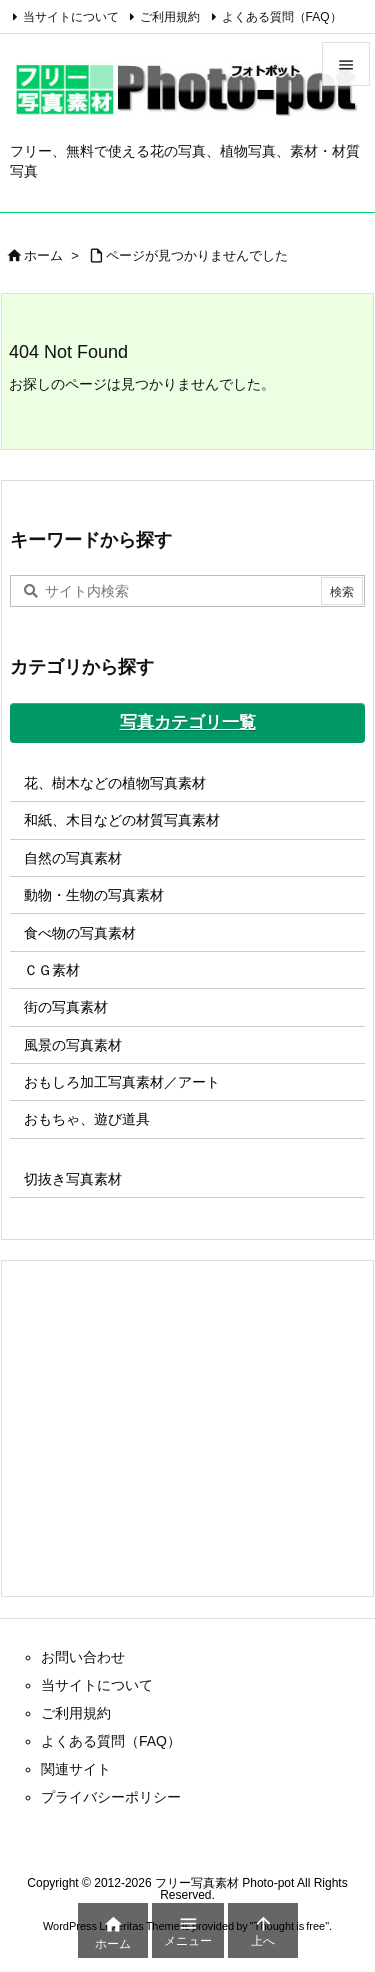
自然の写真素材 (73, 858)
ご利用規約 (170, 17)
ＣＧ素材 (52, 970)
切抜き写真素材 (73, 1179)
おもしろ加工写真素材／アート (122, 1082)
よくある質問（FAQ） (282, 17)
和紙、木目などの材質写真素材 (122, 820)
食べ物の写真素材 (80, 933)
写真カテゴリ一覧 (188, 722)
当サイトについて (71, 17)
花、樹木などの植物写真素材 (115, 783)
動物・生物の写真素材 (94, 895)
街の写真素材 (66, 1007)
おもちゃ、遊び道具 (87, 1119)
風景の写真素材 (73, 1045)
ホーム (43, 255)
